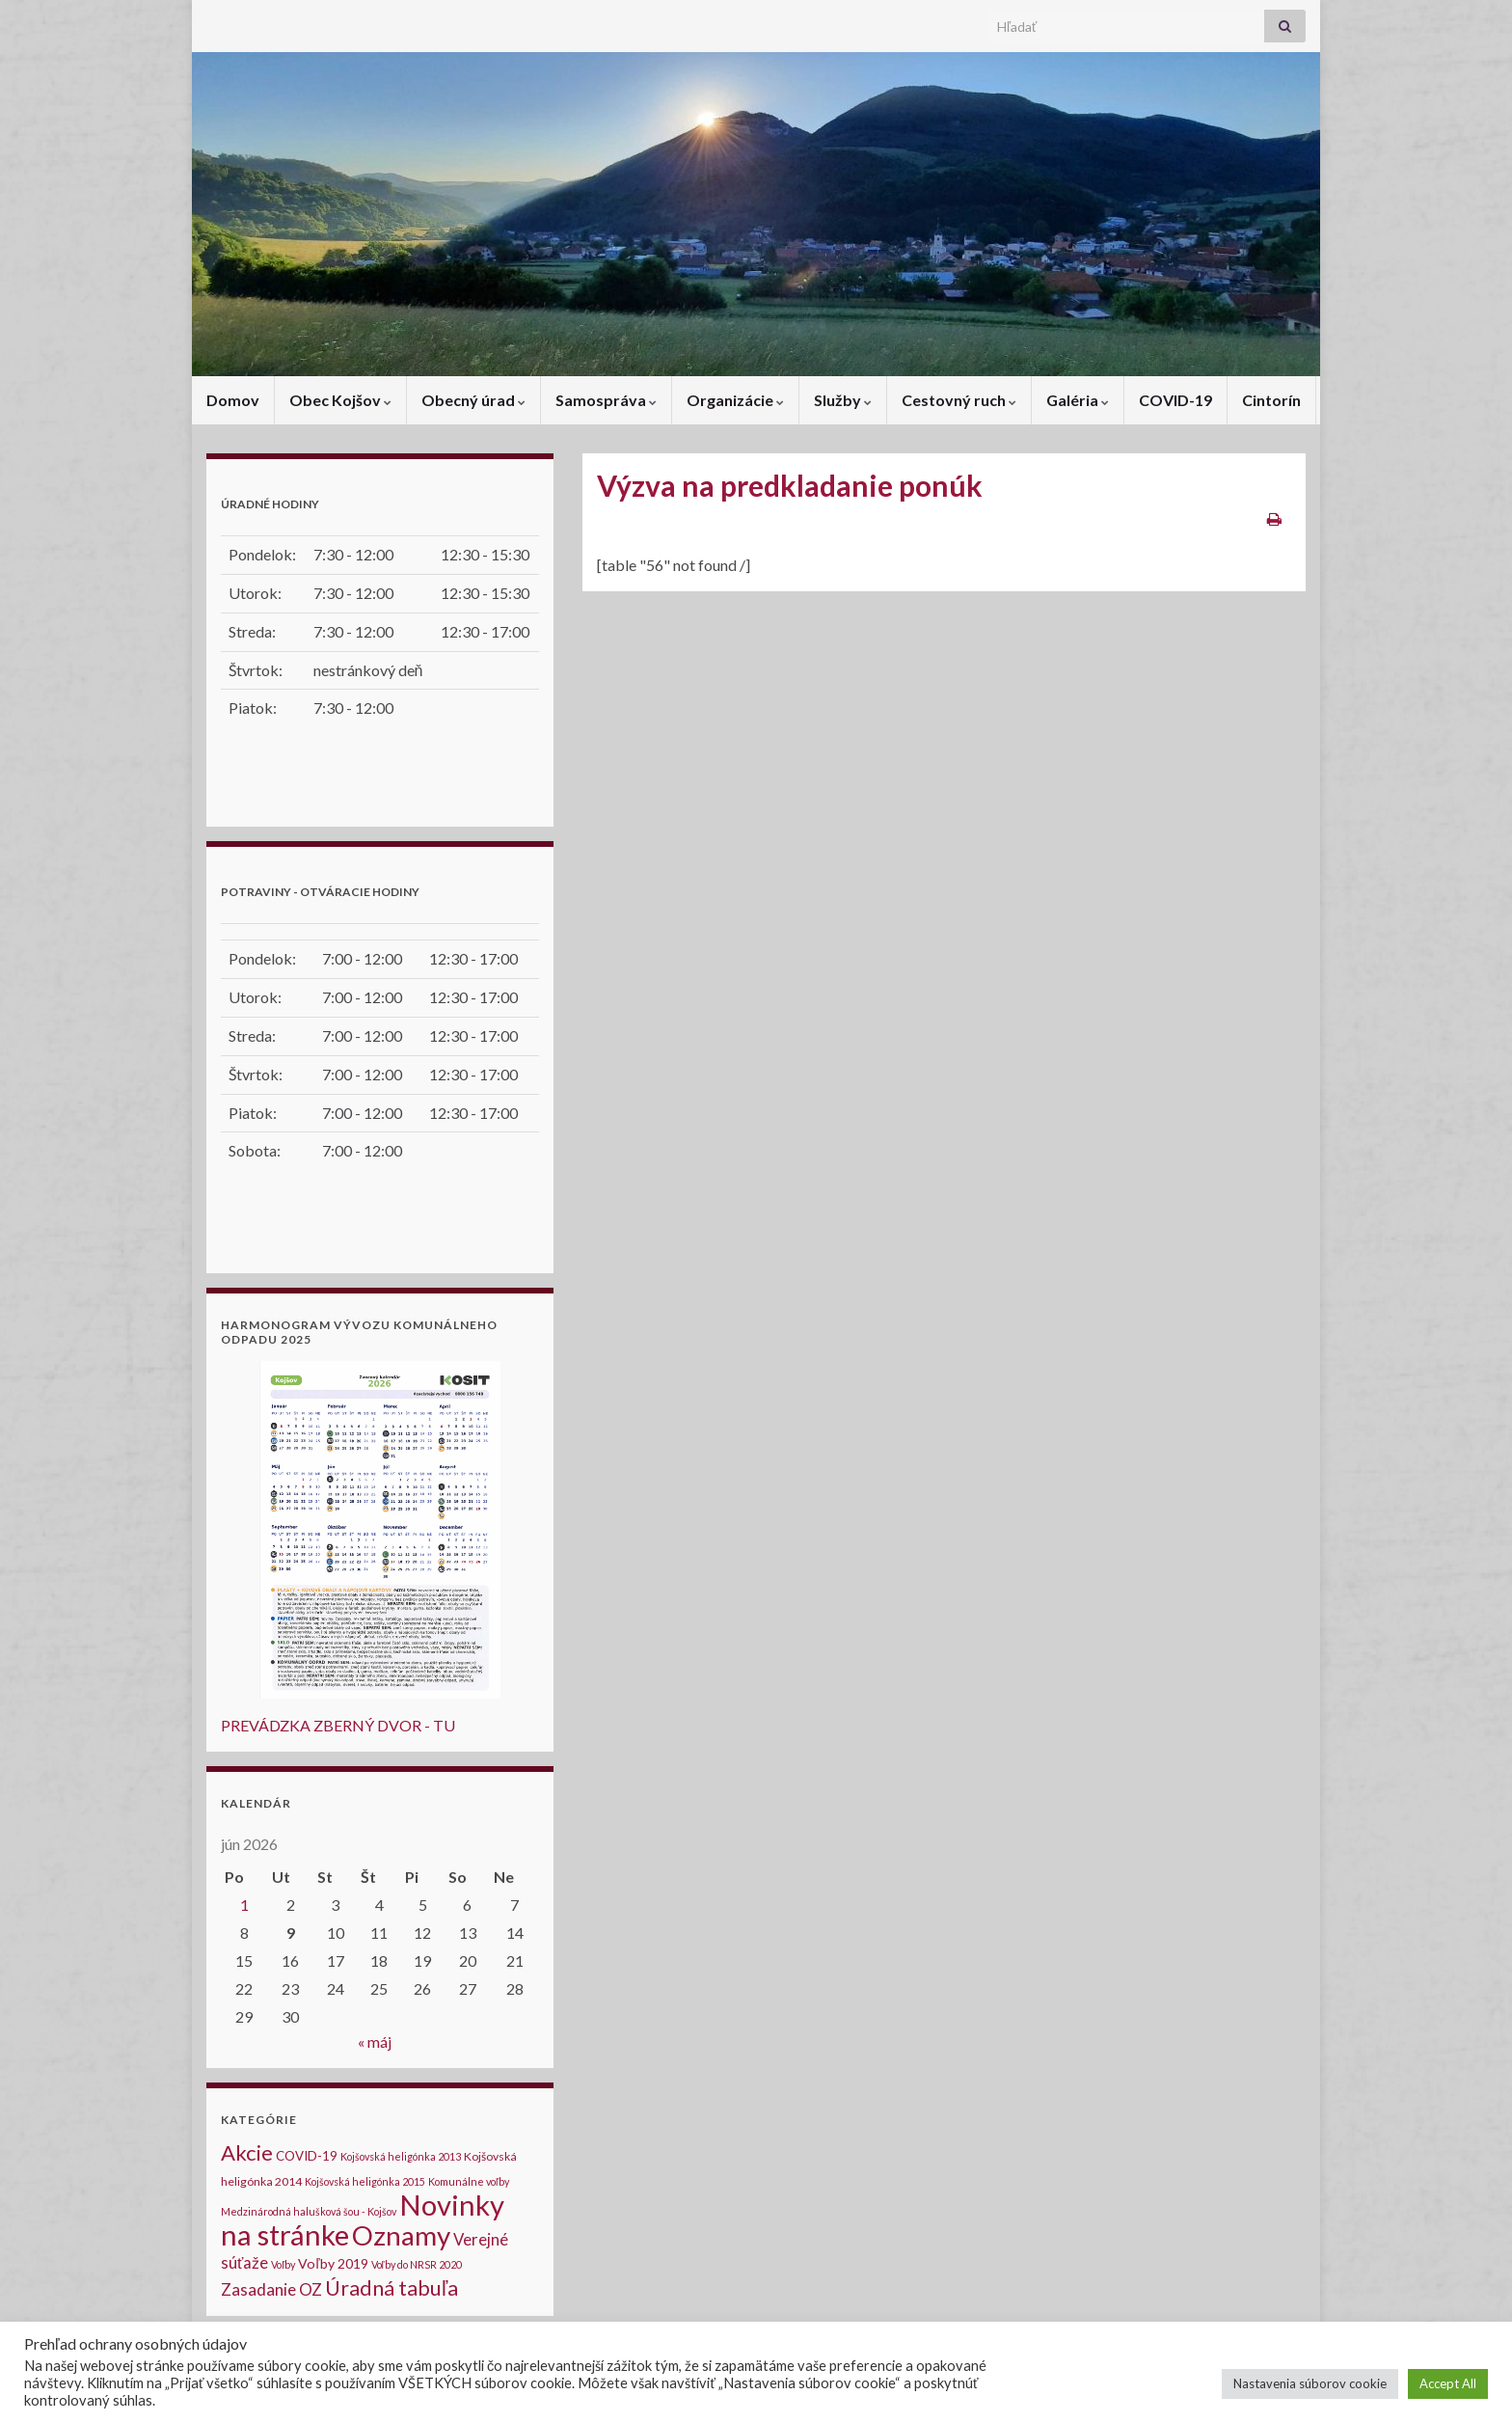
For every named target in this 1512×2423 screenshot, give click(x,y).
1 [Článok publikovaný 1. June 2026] (244, 1904)
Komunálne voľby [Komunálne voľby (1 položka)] (468, 2181)
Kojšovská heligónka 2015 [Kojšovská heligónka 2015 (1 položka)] (365, 2181)
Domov (232, 400)
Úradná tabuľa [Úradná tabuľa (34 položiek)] (391, 2287)
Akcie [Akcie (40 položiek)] (247, 2152)
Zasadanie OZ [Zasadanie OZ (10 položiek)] (271, 2289)
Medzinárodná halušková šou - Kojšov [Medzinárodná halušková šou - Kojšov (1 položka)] (308, 2211)
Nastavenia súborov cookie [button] (1310, 2383)
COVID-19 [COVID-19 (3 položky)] (307, 2156)
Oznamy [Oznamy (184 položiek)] (401, 2235)
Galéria (1077, 400)
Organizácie (735, 400)
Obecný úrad (473, 400)
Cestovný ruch (959, 400)
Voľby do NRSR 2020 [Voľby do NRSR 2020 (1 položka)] (416, 2264)
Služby (843, 400)
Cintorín (1271, 400)
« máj (375, 2041)
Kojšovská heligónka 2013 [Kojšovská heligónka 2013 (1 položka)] (400, 2156)
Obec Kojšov (340, 400)
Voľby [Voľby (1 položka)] (283, 2264)
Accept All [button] (1447, 2383)
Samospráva (606, 400)
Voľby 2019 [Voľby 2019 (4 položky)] (332, 2263)
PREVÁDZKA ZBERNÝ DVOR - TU (338, 1725)
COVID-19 (1175, 400)
